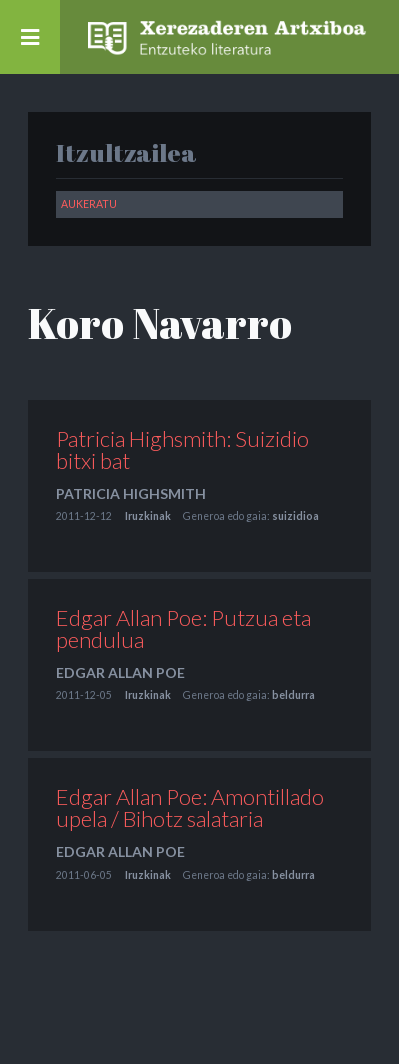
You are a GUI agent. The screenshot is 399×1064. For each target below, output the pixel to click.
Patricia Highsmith (131, 493)
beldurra (293, 695)
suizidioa (295, 516)
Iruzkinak (148, 516)
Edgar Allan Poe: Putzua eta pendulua (183, 628)
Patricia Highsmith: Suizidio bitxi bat (182, 449)
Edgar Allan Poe (120, 672)
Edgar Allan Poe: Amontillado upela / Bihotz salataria (190, 807)
